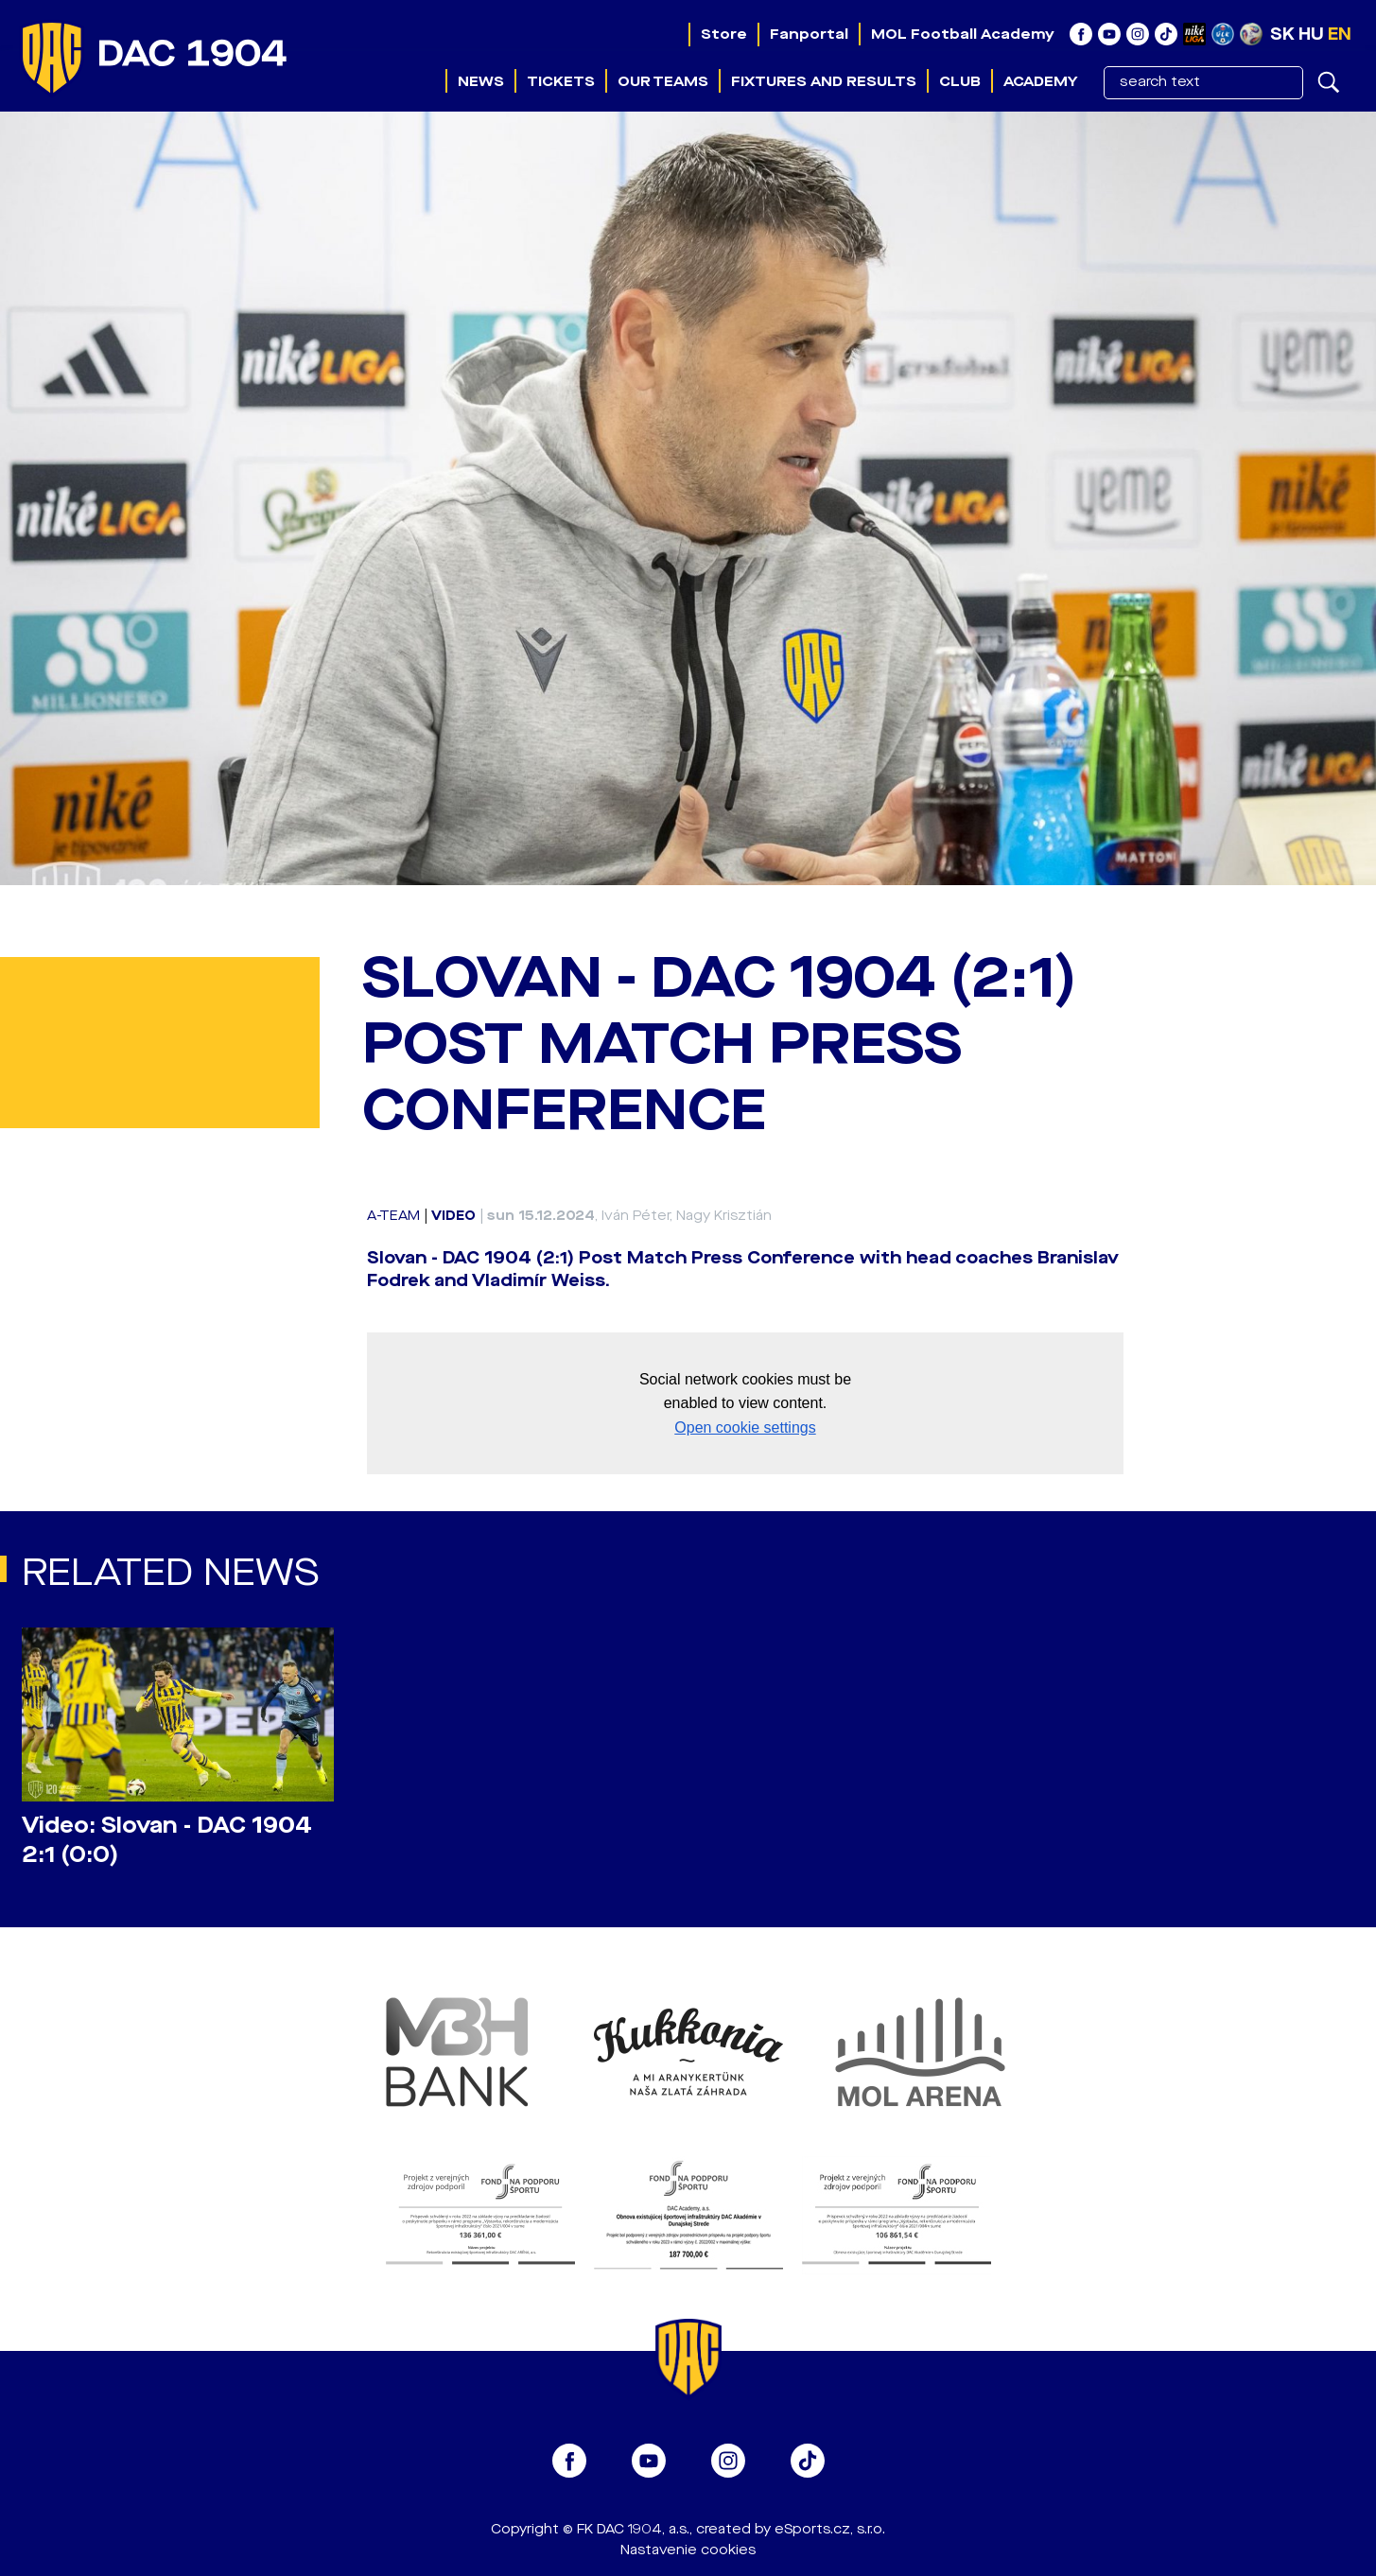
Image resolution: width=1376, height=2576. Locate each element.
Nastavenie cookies (688, 2550)
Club (960, 81)
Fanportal (809, 34)
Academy (1040, 81)
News (481, 81)
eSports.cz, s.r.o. (830, 2529)
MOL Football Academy (962, 34)
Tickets (561, 81)
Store (724, 34)
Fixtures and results (823, 81)
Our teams (663, 81)
